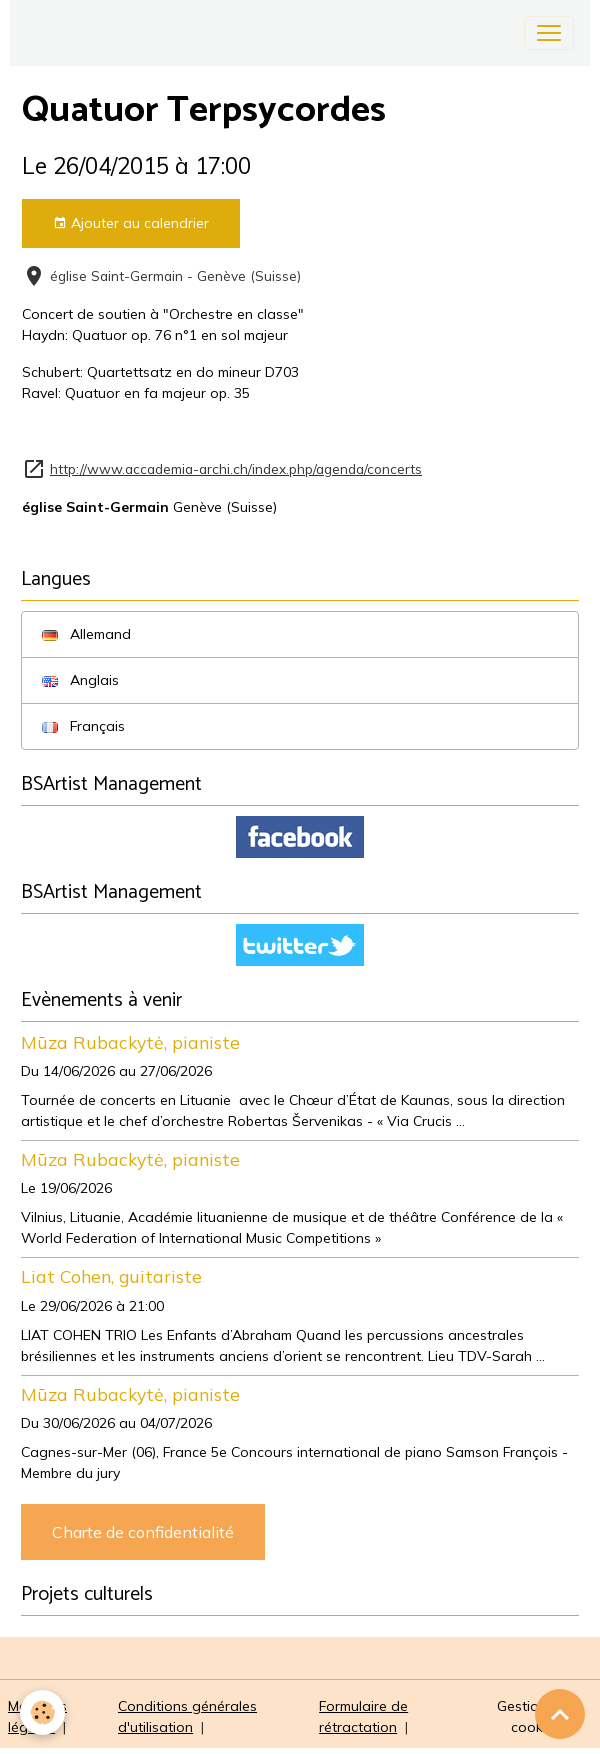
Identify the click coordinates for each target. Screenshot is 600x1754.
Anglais (80, 680)
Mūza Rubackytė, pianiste (130, 1042)
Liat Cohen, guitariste (111, 1276)
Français (83, 726)
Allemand (86, 634)
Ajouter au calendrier (131, 223)
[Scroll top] (560, 1714)
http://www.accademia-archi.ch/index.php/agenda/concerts (236, 468)
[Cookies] (42, 1712)
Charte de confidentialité (143, 1532)
